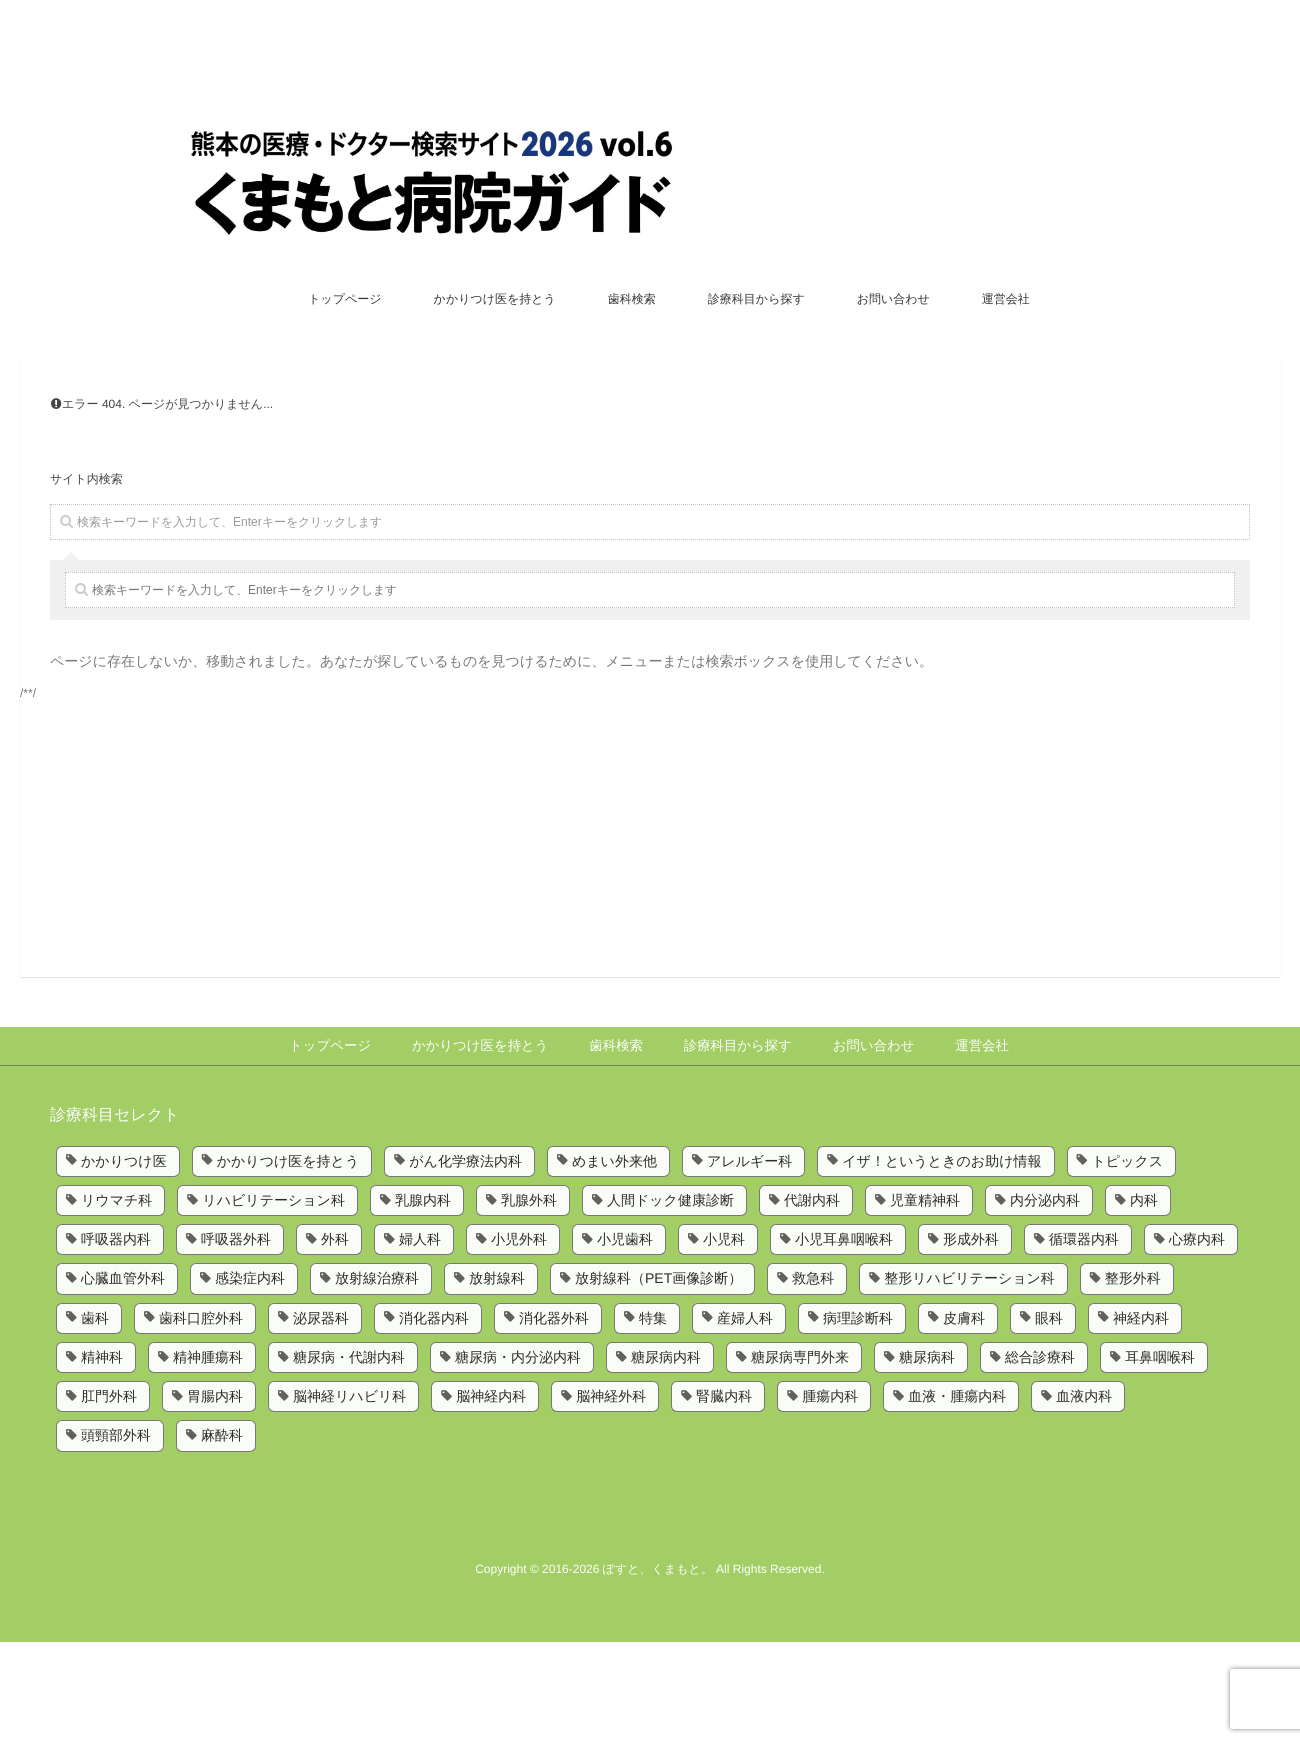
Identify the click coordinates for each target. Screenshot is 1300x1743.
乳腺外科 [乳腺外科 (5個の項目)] (529, 1301)
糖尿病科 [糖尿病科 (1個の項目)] (927, 1458)
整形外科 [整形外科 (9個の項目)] (1133, 1379)
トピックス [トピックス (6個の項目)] (1128, 1261)
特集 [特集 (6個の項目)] (653, 1418)
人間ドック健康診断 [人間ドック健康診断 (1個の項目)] (670, 1301)
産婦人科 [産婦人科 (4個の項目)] (745, 1418)
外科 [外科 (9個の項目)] (335, 1340)
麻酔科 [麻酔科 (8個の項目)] (222, 1536)
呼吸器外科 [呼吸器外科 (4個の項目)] (236, 1340)
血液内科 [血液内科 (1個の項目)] (1084, 1497)
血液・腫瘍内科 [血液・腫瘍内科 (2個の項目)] (957, 1497)
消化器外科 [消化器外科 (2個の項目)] (554, 1418)
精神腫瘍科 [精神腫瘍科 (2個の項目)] (208, 1458)
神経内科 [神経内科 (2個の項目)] (1141, 1418)
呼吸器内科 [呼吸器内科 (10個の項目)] (116, 1340)
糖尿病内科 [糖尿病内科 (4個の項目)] (666, 1458)
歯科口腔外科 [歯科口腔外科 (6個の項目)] (201, 1418)
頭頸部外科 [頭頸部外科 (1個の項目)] (116, 1536)
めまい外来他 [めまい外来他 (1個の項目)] (614, 1261)
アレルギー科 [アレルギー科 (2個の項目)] (749, 1261)
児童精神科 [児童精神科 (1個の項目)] (925, 1301)
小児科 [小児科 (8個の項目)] (724, 1340)
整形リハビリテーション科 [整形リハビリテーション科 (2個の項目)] (969, 1379)
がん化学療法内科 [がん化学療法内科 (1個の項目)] (465, 1261)
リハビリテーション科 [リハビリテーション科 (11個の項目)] (273, 1301)
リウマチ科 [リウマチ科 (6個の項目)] (116, 1301)
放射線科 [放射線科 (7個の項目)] (497, 1379)
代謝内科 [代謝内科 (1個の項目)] (812, 1301)
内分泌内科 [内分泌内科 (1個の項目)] (1045, 1301)
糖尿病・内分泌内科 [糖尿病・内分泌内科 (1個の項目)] (518, 1458)
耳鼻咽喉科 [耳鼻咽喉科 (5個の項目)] (1160, 1458)
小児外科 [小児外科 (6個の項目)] (519, 1340)
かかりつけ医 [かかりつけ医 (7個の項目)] (124, 1261)
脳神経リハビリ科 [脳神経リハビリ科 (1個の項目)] (349, 1497)
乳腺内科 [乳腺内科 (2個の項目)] (423, 1301)
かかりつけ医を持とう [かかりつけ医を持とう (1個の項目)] (288, 1261)
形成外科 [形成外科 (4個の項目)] (971, 1340)
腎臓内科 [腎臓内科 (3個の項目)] (724, 1497)
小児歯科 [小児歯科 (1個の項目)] (625, 1340)
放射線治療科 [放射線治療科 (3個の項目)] (377, 1379)
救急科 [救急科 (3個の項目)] (813, 1379)
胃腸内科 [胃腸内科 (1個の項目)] (215, 1497)
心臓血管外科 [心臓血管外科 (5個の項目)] (123, 1379)
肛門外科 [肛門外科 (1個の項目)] (109, 1497)
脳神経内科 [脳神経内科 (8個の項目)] (491, 1497)
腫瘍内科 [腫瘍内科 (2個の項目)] (830, 1497)
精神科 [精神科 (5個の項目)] (102, 1458)
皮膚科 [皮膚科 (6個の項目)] (964, 1418)
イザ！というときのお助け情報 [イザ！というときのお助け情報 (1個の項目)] (941, 1261)
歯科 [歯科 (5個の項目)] (95, 1418)
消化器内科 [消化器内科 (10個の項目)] (434, 1418)
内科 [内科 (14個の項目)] (1144, 1301)
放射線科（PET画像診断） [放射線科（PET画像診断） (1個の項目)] (658, 1379)
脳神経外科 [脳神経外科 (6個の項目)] (611, 1497)
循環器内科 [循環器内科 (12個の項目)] (1084, 1340)
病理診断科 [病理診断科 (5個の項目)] (858, 1418)
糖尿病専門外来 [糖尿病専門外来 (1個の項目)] (800, 1458)
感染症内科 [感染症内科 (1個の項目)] (250, 1379)
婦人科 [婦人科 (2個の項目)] (420, 1340)
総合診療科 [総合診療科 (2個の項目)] (1040, 1458)
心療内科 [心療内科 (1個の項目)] (1197, 1340)
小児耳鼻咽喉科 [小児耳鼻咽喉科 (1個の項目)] (844, 1340)
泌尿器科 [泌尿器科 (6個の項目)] (321, 1418)
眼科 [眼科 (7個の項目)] (1049, 1418)
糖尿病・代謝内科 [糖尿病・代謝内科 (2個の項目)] (349, 1458)
